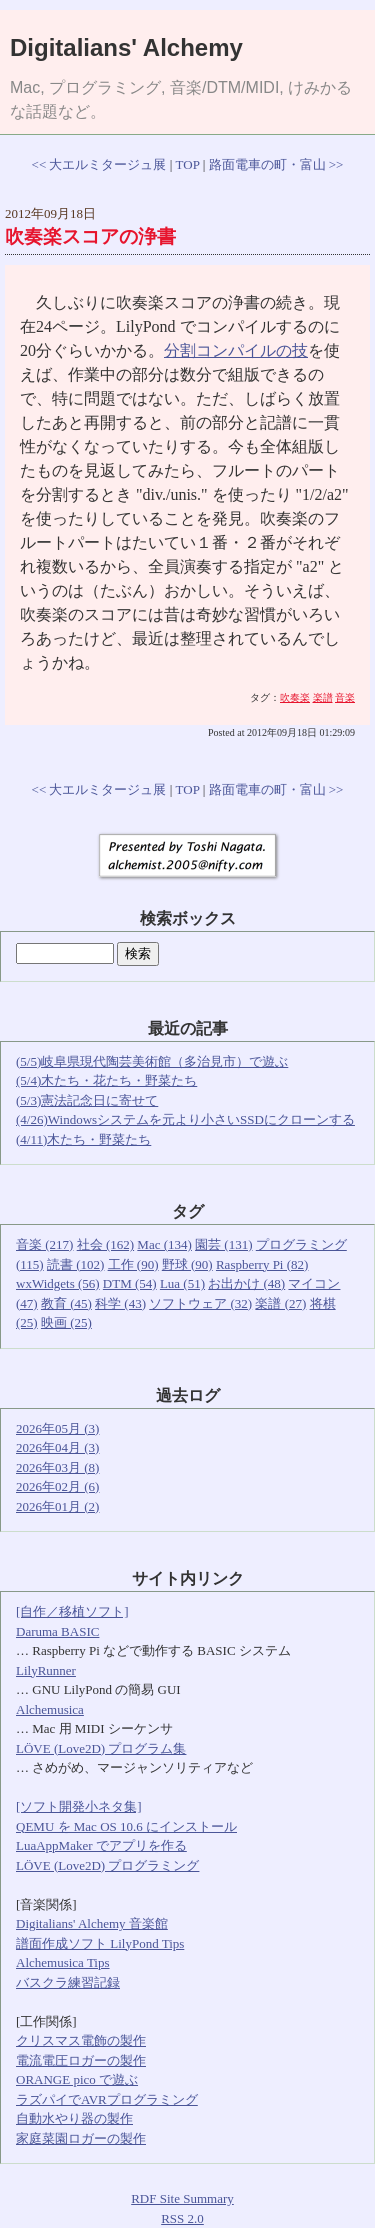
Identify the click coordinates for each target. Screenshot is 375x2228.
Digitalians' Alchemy (126, 47)
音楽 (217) (44, 1244)
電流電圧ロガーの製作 (81, 2060)
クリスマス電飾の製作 (81, 2040)
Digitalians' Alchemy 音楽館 (92, 1923)
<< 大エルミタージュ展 (99, 164)
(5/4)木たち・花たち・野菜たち (106, 1080)
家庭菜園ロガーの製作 (81, 2138)
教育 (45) (66, 1303)
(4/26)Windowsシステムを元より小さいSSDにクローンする (185, 1119)
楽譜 (323, 697)
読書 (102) (75, 1264)
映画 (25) (66, 1322)
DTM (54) (130, 1283)
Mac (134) (164, 1244)
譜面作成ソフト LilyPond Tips (100, 1943)
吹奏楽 (295, 697)
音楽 (345, 697)
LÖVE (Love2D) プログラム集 (101, 1748)
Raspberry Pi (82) (262, 1264)
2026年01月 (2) (57, 1506)
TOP (188, 164)
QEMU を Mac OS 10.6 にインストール (126, 1826)
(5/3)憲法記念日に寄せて (87, 1100)
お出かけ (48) (246, 1283)
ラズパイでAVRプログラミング (107, 2099)
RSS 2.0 (182, 2218)
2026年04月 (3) (57, 1447)
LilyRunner (46, 1670)
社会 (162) (105, 1244)
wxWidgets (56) (58, 1283)
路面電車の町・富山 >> (276, 164)
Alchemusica (50, 1709)
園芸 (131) (223, 1244)
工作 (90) (133, 1264)
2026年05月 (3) (57, 1428)
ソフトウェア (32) (200, 1303)
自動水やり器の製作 (74, 2118)
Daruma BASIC (57, 1631)
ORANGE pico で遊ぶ (77, 2079)
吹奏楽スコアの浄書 (90, 236)
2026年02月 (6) (57, 1486)
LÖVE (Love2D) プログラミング (107, 1865)
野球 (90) (187, 1264)
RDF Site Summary (182, 2198)
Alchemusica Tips (63, 1962)
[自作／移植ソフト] (72, 1611)
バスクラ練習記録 (68, 1982)
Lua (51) (182, 1283)
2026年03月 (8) (57, 1467)
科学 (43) (120, 1303)
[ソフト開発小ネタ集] (79, 1806)
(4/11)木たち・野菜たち (83, 1139)
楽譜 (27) (280, 1303)
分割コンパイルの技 (236, 350)
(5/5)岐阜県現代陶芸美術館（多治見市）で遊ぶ (152, 1061)
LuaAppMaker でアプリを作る (101, 1845)
